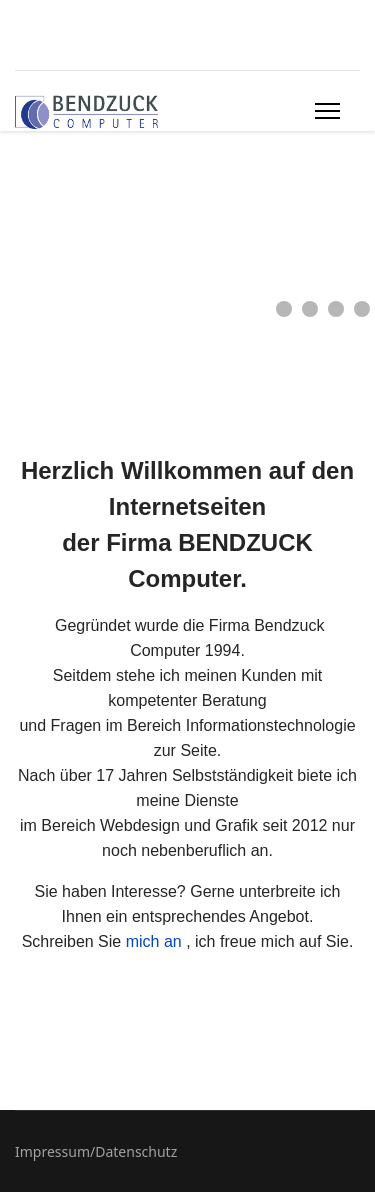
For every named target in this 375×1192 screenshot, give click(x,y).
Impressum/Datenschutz (96, 1151)
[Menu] (327, 111)
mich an (154, 941)
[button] (284, 309)
